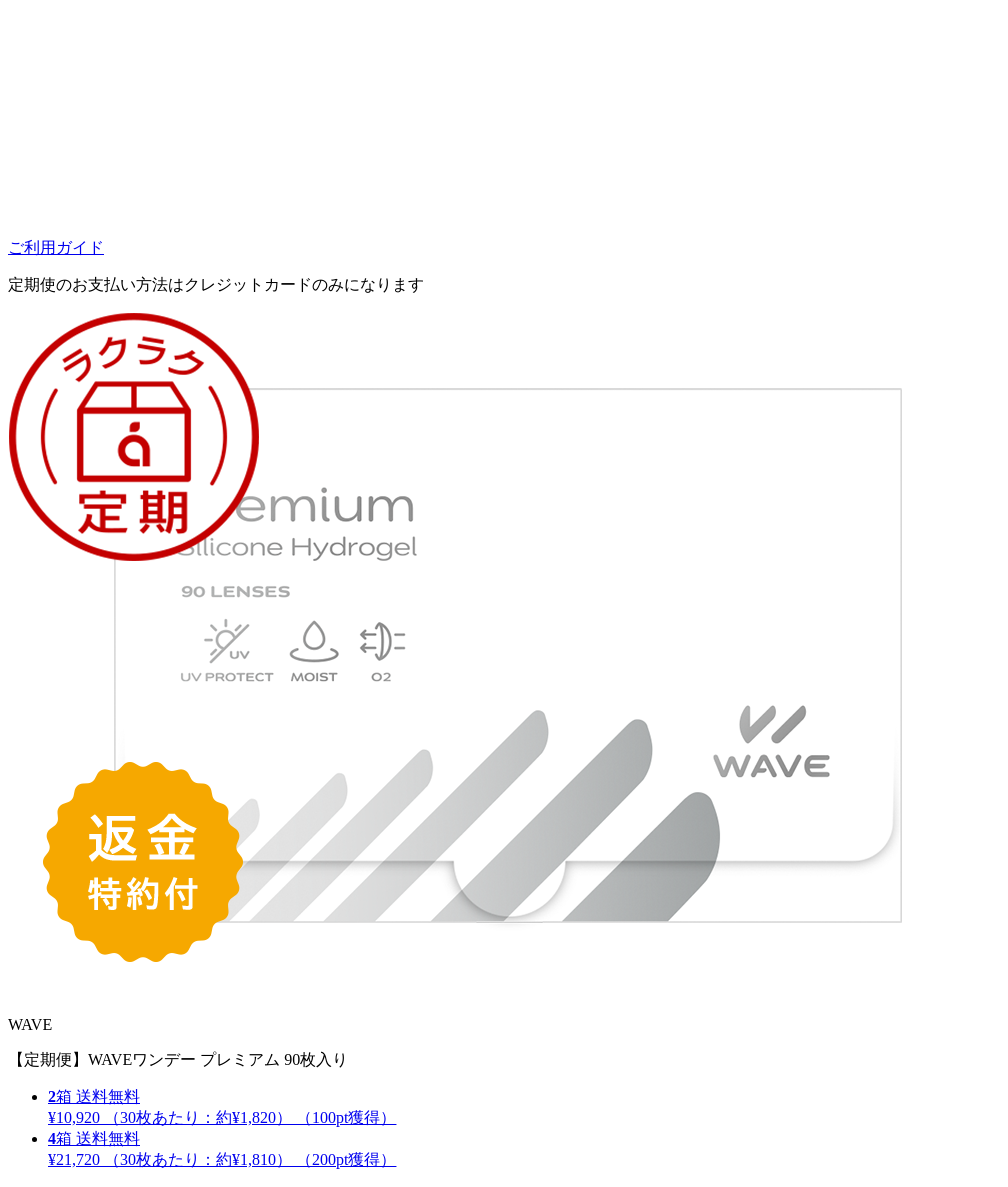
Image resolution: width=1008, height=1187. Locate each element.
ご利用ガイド (56, 247)
